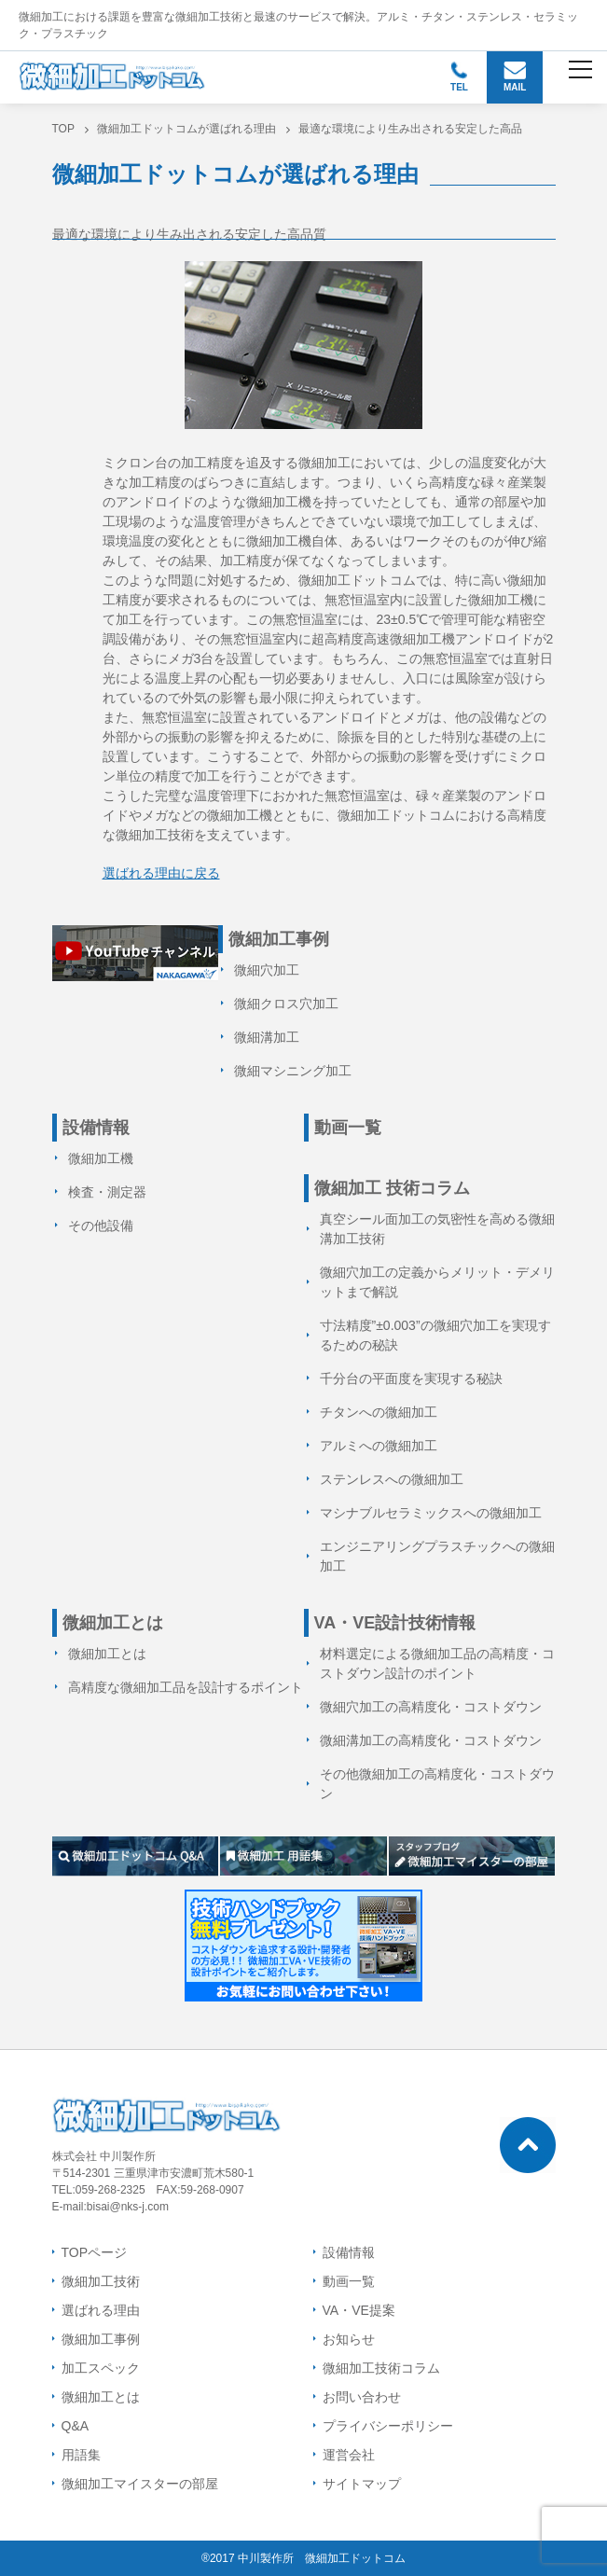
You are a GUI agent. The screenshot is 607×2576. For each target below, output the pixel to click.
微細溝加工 (266, 1037)
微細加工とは (107, 1653)
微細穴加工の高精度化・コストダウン (431, 1706)
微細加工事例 (101, 2339)
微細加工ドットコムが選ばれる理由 (186, 128)
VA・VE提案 (359, 2310)
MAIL (515, 77)
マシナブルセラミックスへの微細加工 (431, 1512)
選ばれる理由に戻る (161, 873)
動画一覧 (347, 1127)
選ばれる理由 (101, 2310)
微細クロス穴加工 (286, 1003)
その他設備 (100, 1225)
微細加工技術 (101, 2281)
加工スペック (101, 2368)
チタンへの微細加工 (378, 1412)
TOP (63, 128)
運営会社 (349, 2454)
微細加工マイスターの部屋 (140, 2483)
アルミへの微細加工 (378, 1445)
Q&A (76, 2425)
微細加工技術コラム (381, 2368)
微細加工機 (100, 1158)
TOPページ (95, 2252)
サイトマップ (362, 2483)
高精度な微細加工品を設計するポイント (185, 1687)
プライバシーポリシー (388, 2425)
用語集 (81, 2454)
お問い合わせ (362, 2396)
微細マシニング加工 (293, 1070)
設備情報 (349, 2252)
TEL (459, 77)
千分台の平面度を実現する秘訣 (411, 1378)
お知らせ (349, 2339)
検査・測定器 (107, 1191)
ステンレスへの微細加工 (391, 1479)
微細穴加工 (266, 970)
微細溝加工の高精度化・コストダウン (431, 1740)
